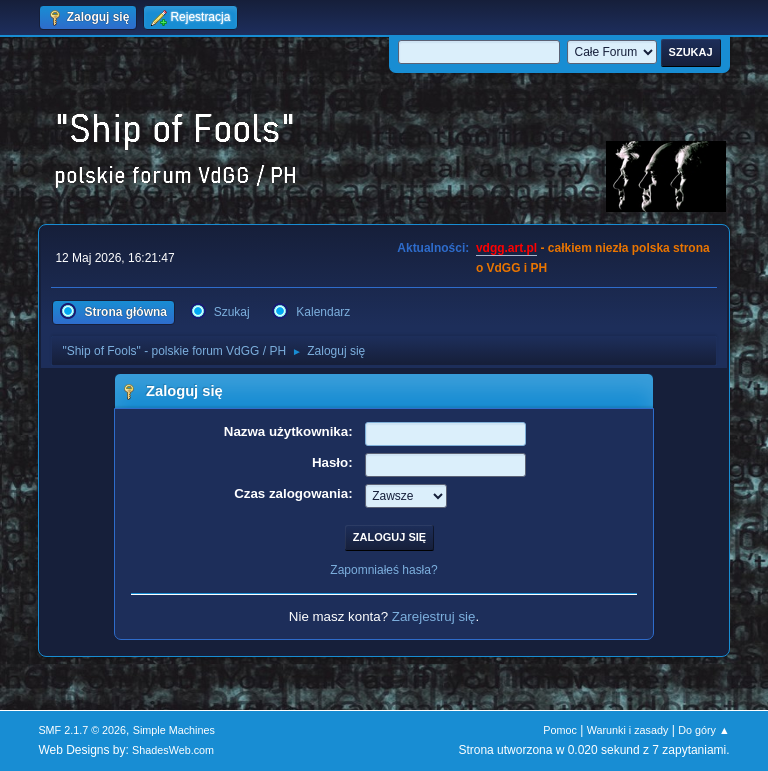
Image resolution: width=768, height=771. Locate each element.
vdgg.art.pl (506, 248)
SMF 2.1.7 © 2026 (82, 730)
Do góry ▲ (703, 730)
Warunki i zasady (628, 730)
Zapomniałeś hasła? (383, 570)
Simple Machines (174, 730)
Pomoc (560, 730)
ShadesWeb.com (173, 750)
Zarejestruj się (434, 616)
